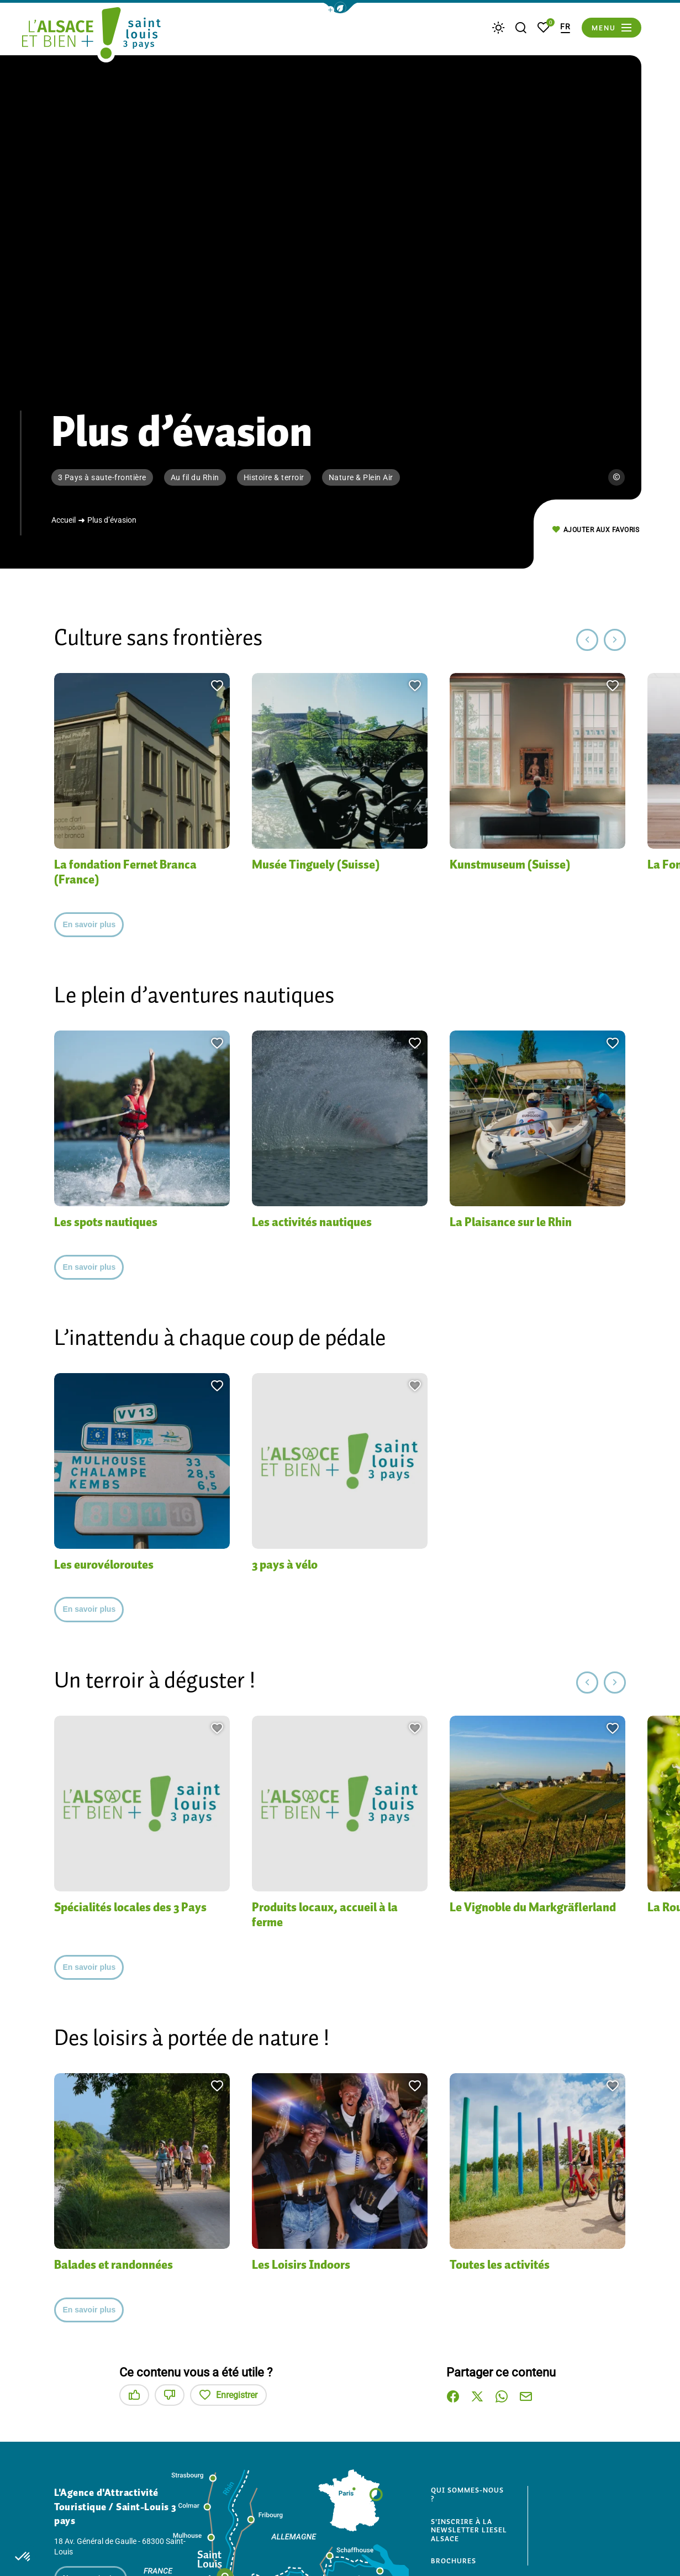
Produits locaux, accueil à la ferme (333, 1915)
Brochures (456, 2561)
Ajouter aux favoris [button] (595, 529)
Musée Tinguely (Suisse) (322, 864)
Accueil (63, 520)
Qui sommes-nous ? (470, 2494)
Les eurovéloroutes (110, 1564)
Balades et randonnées (120, 2265)
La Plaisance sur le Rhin (519, 1222)
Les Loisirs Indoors (308, 2265)
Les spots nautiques (113, 1222)
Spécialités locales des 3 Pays (141, 1907)
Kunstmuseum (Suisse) (517, 864)
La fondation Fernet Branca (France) (133, 872)
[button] (340, 8)
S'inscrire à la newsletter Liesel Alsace (465, 2530)
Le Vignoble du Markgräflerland (495, 1915)
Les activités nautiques (319, 1222)
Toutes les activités (505, 2265)
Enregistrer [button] (228, 2395)
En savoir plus (88, 924)
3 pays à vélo (290, 1564)
